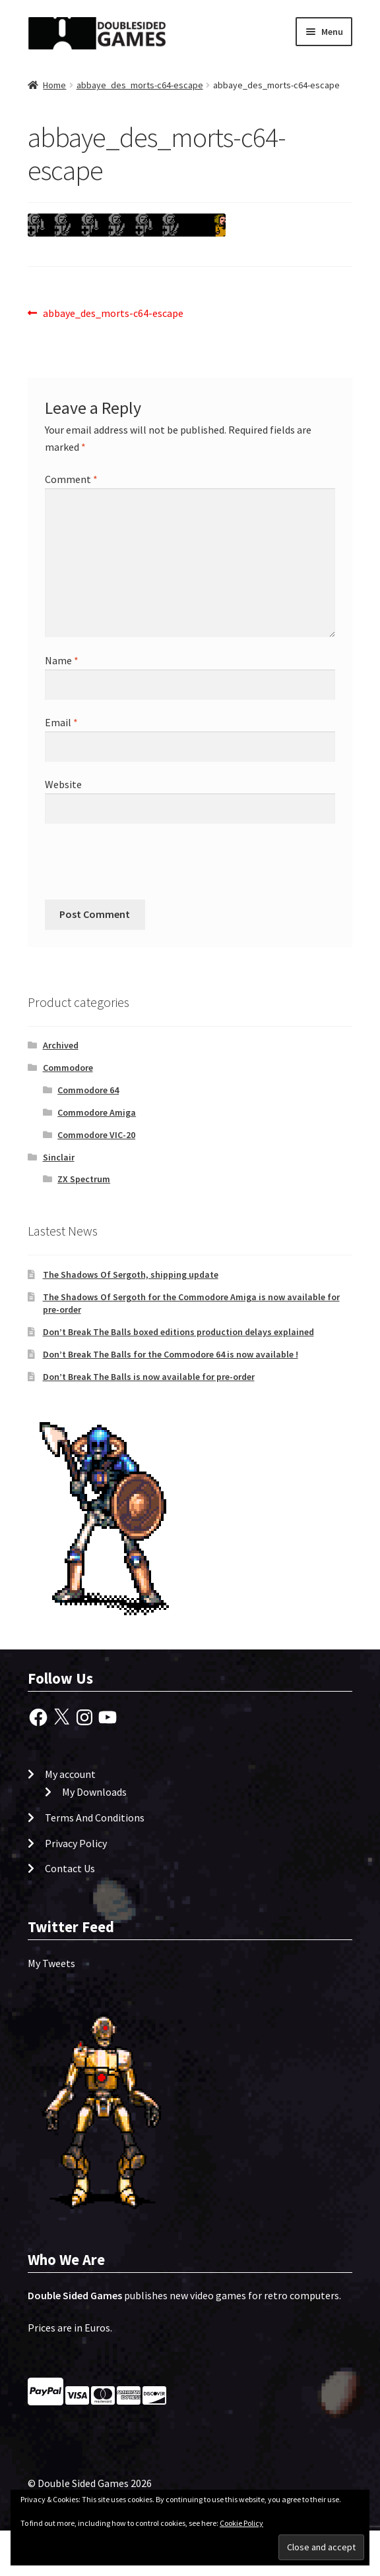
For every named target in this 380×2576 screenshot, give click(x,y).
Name (62, 660)
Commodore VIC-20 (96, 1135)
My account (70, 1774)
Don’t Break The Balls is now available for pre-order (149, 1377)
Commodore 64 (88, 1090)
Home (54, 85)
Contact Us (70, 1868)
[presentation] (134, 867)
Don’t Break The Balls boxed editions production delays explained (178, 1332)
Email (61, 722)
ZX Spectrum (83, 1179)
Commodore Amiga (96, 1112)
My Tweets (51, 1963)
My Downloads (94, 1791)
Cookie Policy (241, 2523)
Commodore (68, 1067)
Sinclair (59, 1157)
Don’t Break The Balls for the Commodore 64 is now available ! (170, 1354)
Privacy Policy (76, 1843)
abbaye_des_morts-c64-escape (140, 85)
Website (63, 784)
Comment (71, 479)
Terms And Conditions (94, 1817)
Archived (61, 1045)
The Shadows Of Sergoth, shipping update (130, 1274)
